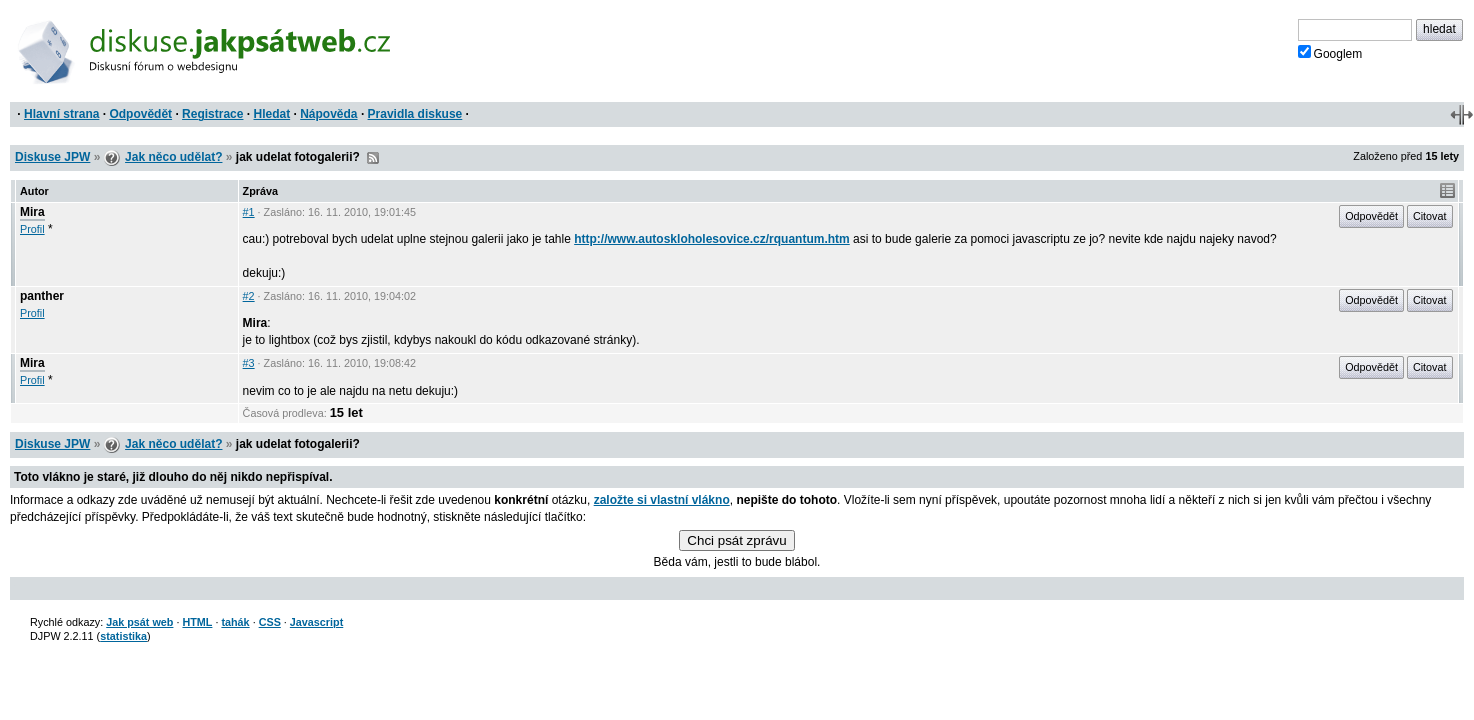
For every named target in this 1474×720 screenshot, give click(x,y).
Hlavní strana (61, 114)
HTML (197, 622)
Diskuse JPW (52, 157)
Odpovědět (140, 114)
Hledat (271, 114)
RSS (373, 158)
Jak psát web (139, 622)
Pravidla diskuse (415, 114)
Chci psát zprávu (736, 540)
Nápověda (328, 114)
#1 (249, 212)
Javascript (316, 622)
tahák (235, 622)
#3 (249, 363)
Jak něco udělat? (173, 157)
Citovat (1430, 216)
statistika (123, 636)
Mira (32, 212)
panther (42, 296)
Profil (32, 229)
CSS (270, 622)
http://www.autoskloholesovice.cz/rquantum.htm (712, 239)
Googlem (1330, 53)
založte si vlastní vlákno (662, 500)
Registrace (212, 114)
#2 (249, 296)
